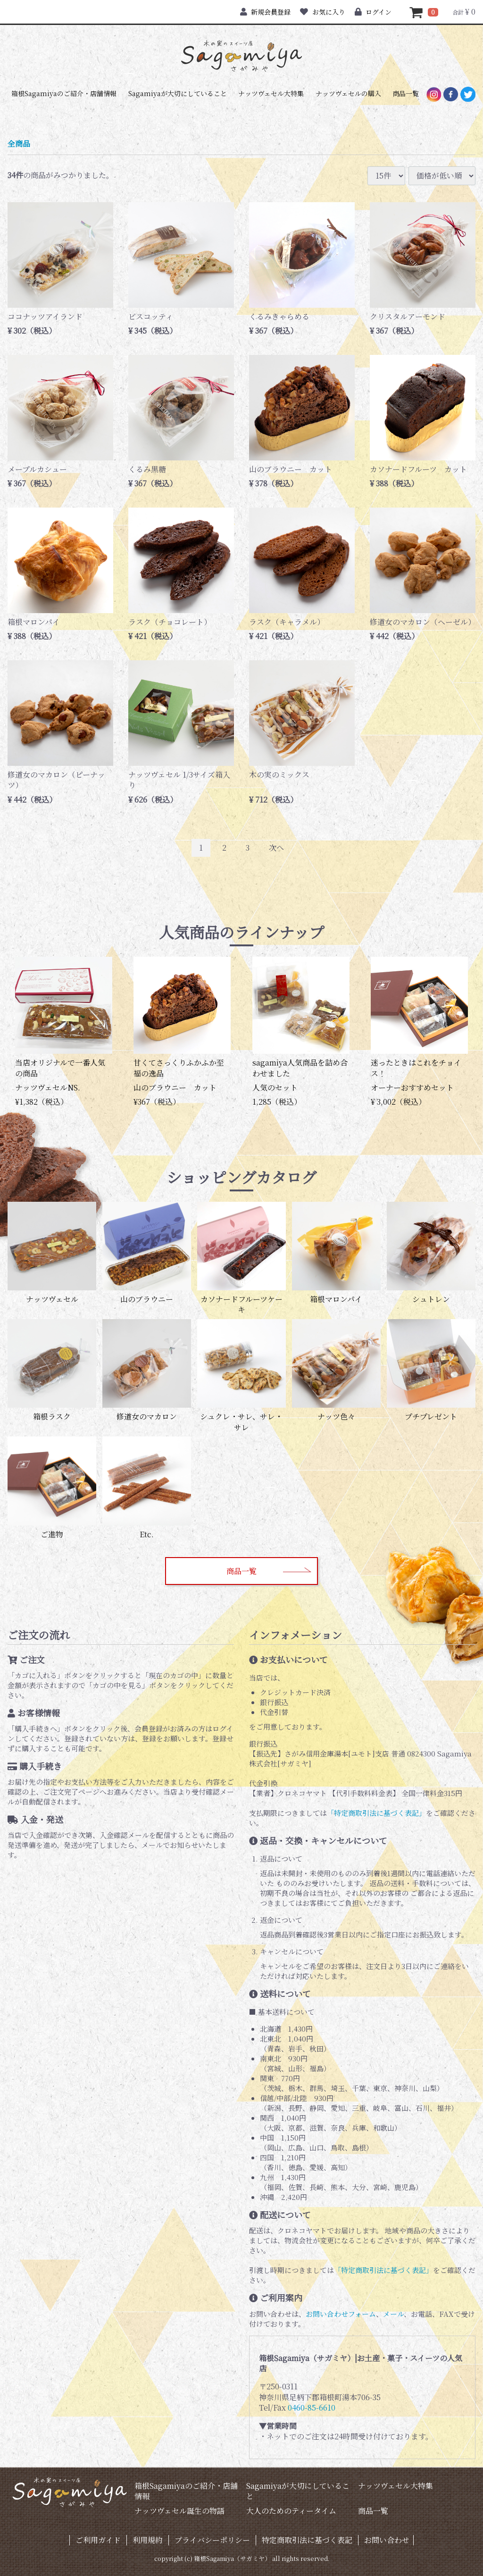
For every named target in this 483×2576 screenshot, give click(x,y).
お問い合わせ (386, 2540)
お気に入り (322, 11)
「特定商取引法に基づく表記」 (376, 1813)
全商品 (19, 144)
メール (393, 2314)
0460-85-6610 (311, 2407)
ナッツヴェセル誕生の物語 (179, 2510)
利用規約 (148, 2540)
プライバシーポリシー (212, 2540)
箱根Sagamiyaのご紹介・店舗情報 (64, 93)
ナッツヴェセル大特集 (271, 93)
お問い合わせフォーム (341, 2314)
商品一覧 (405, 93)
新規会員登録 (265, 11)
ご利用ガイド (98, 2540)
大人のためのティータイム (291, 2510)
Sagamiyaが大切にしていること (177, 93)
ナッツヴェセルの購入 (348, 93)
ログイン (373, 11)
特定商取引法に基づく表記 (307, 2540)
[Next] (276, 848)
